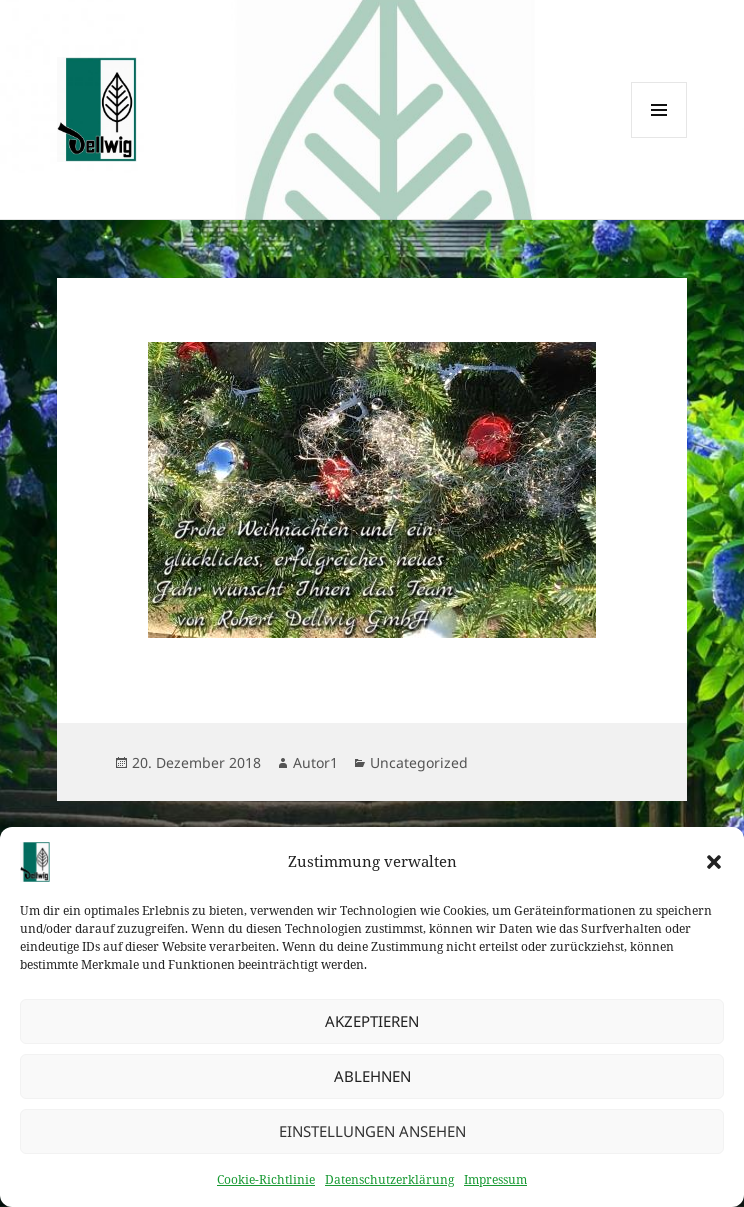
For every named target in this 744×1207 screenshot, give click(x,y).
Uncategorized (419, 762)
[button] (714, 870)
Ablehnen (372, 1084)
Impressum (495, 1187)
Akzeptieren (372, 1029)
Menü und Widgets (659, 137)
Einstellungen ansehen (372, 1139)
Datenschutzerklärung (389, 1187)
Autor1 (315, 762)
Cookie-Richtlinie (266, 1187)
